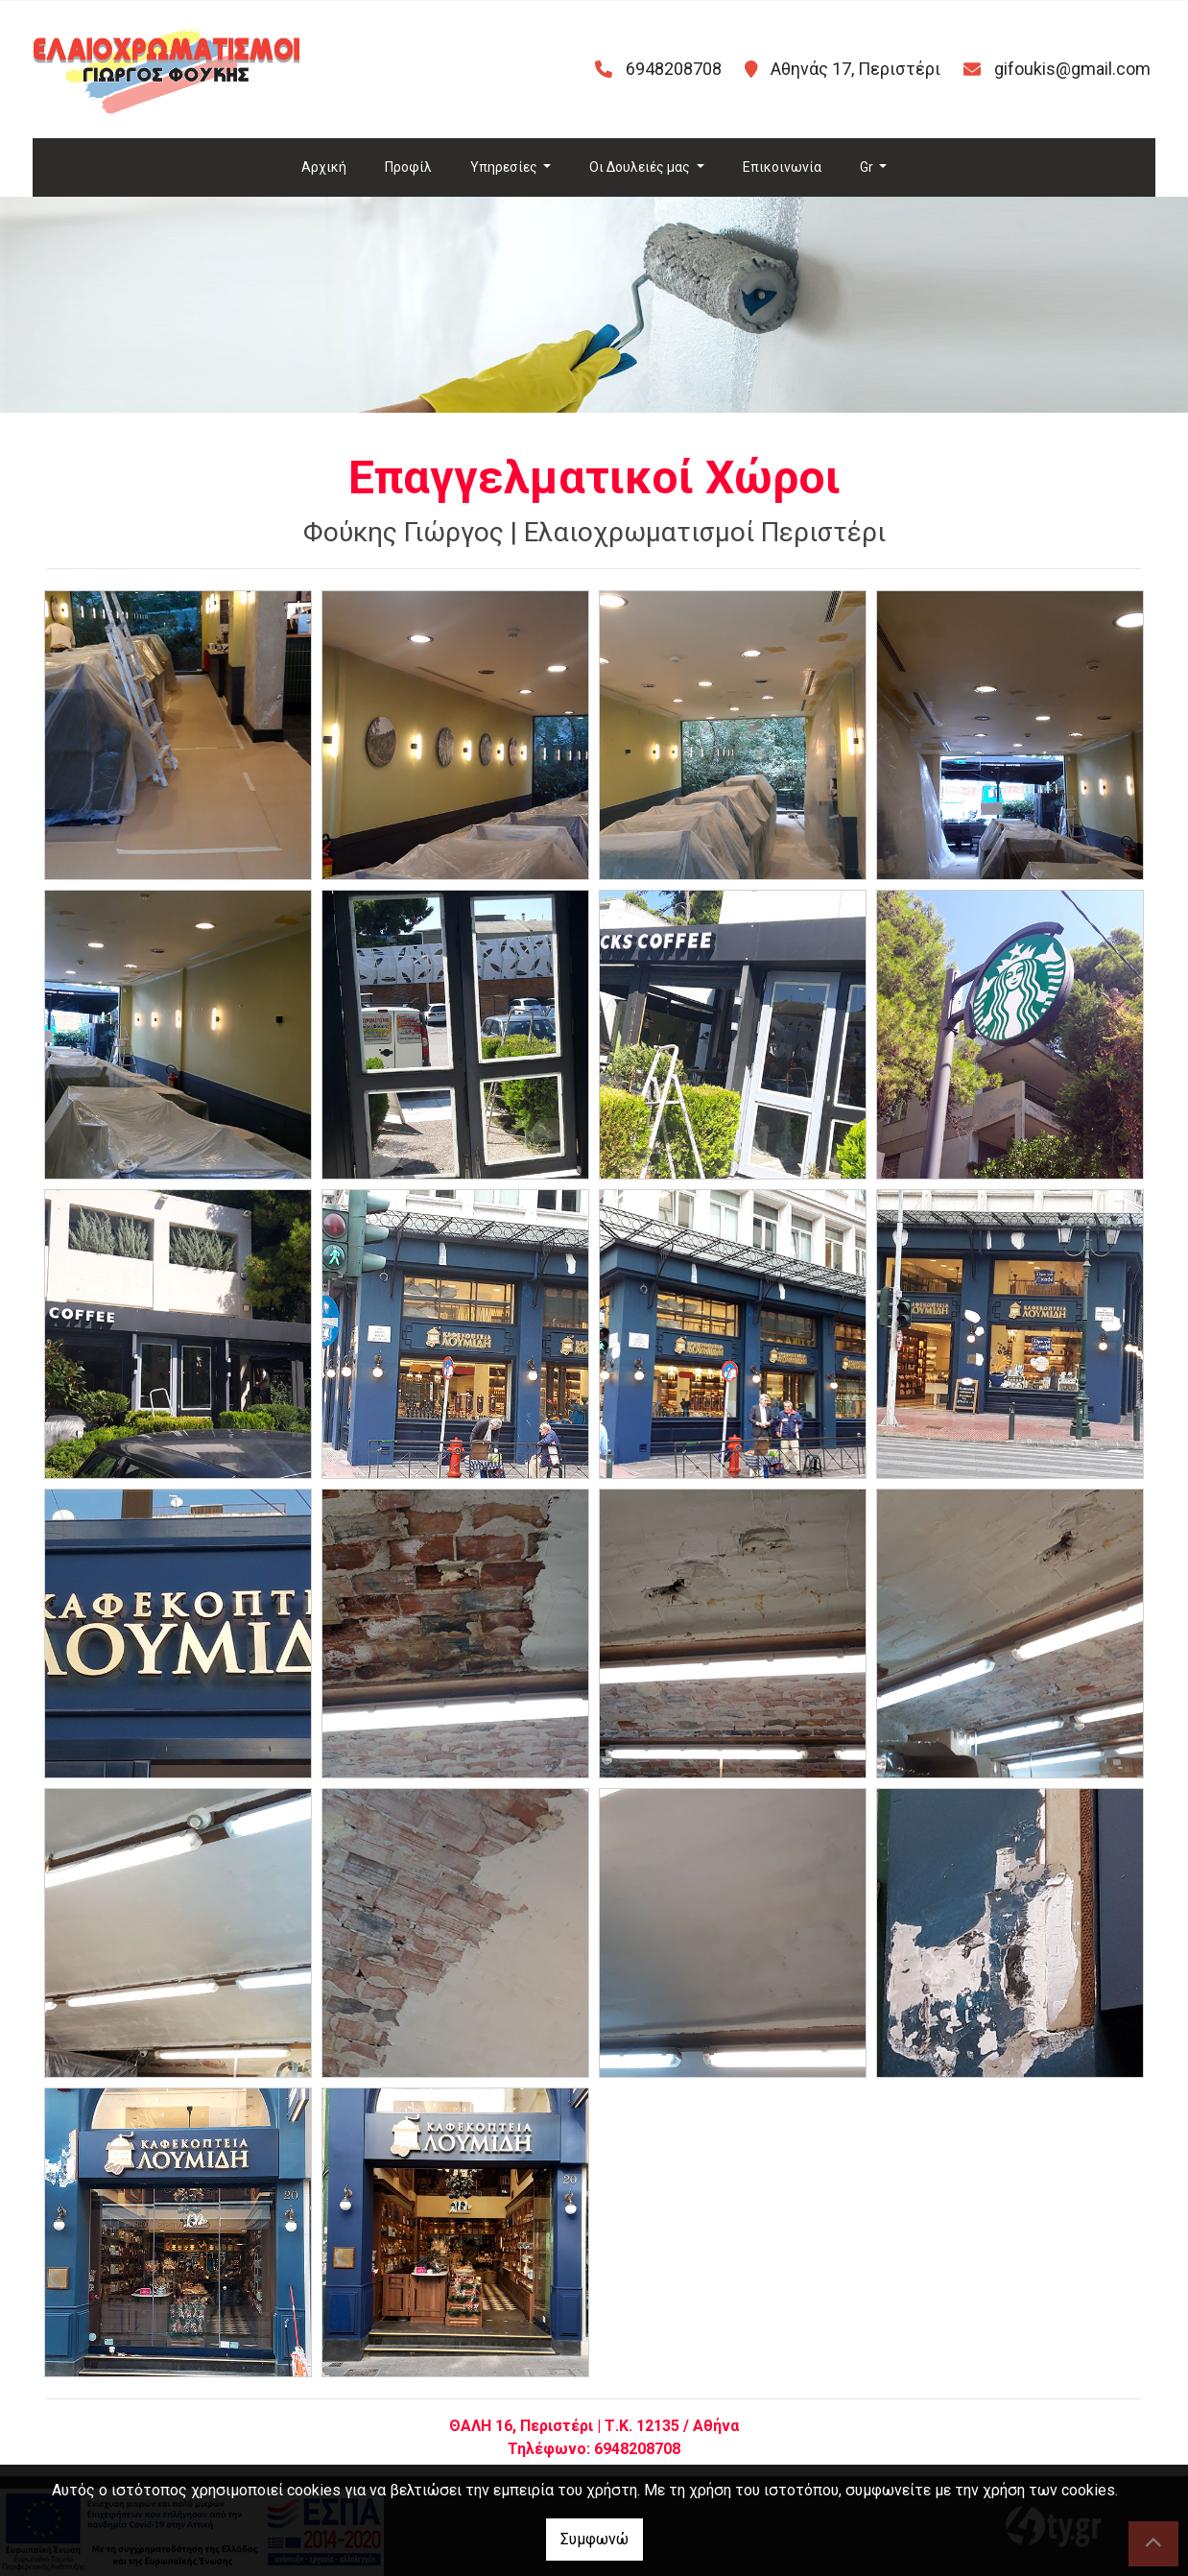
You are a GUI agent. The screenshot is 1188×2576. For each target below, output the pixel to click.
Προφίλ (408, 167)
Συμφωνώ (594, 2539)
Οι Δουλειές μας (641, 167)
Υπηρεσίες (505, 167)
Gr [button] (868, 167)
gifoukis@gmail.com (1072, 69)
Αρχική (323, 167)
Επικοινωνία (782, 167)
